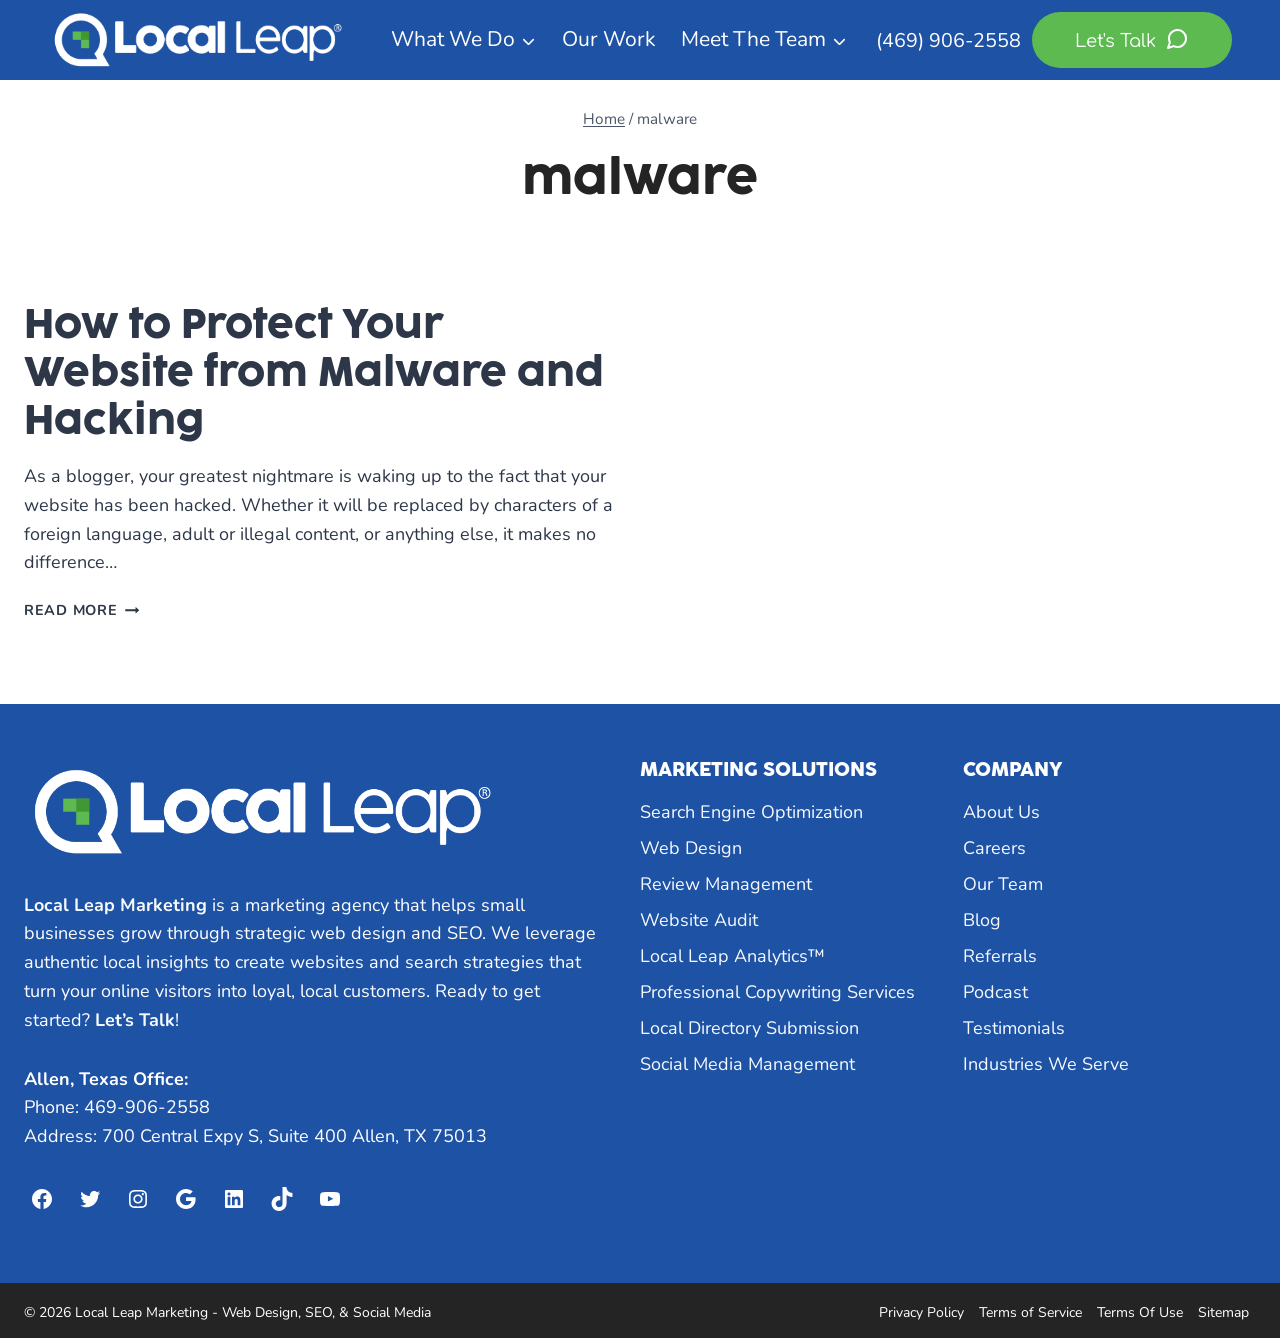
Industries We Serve (1046, 1064)
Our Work (609, 39)
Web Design (691, 848)
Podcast (995, 992)
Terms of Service (1030, 1312)
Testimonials (1014, 1028)
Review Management (726, 884)
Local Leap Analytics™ (732, 956)
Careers (994, 848)
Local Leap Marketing (115, 905)
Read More (81, 610)
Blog (982, 920)
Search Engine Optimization (751, 812)
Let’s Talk (135, 1020)
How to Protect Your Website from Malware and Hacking (314, 372)
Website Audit (699, 920)
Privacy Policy (921, 1312)
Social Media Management (747, 1064)
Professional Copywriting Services (777, 992)
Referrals (1000, 956)
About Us (1001, 812)
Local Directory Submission (749, 1028)
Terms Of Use (1140, 1312)
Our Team (1003, 884)
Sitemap (1223, 1312)
